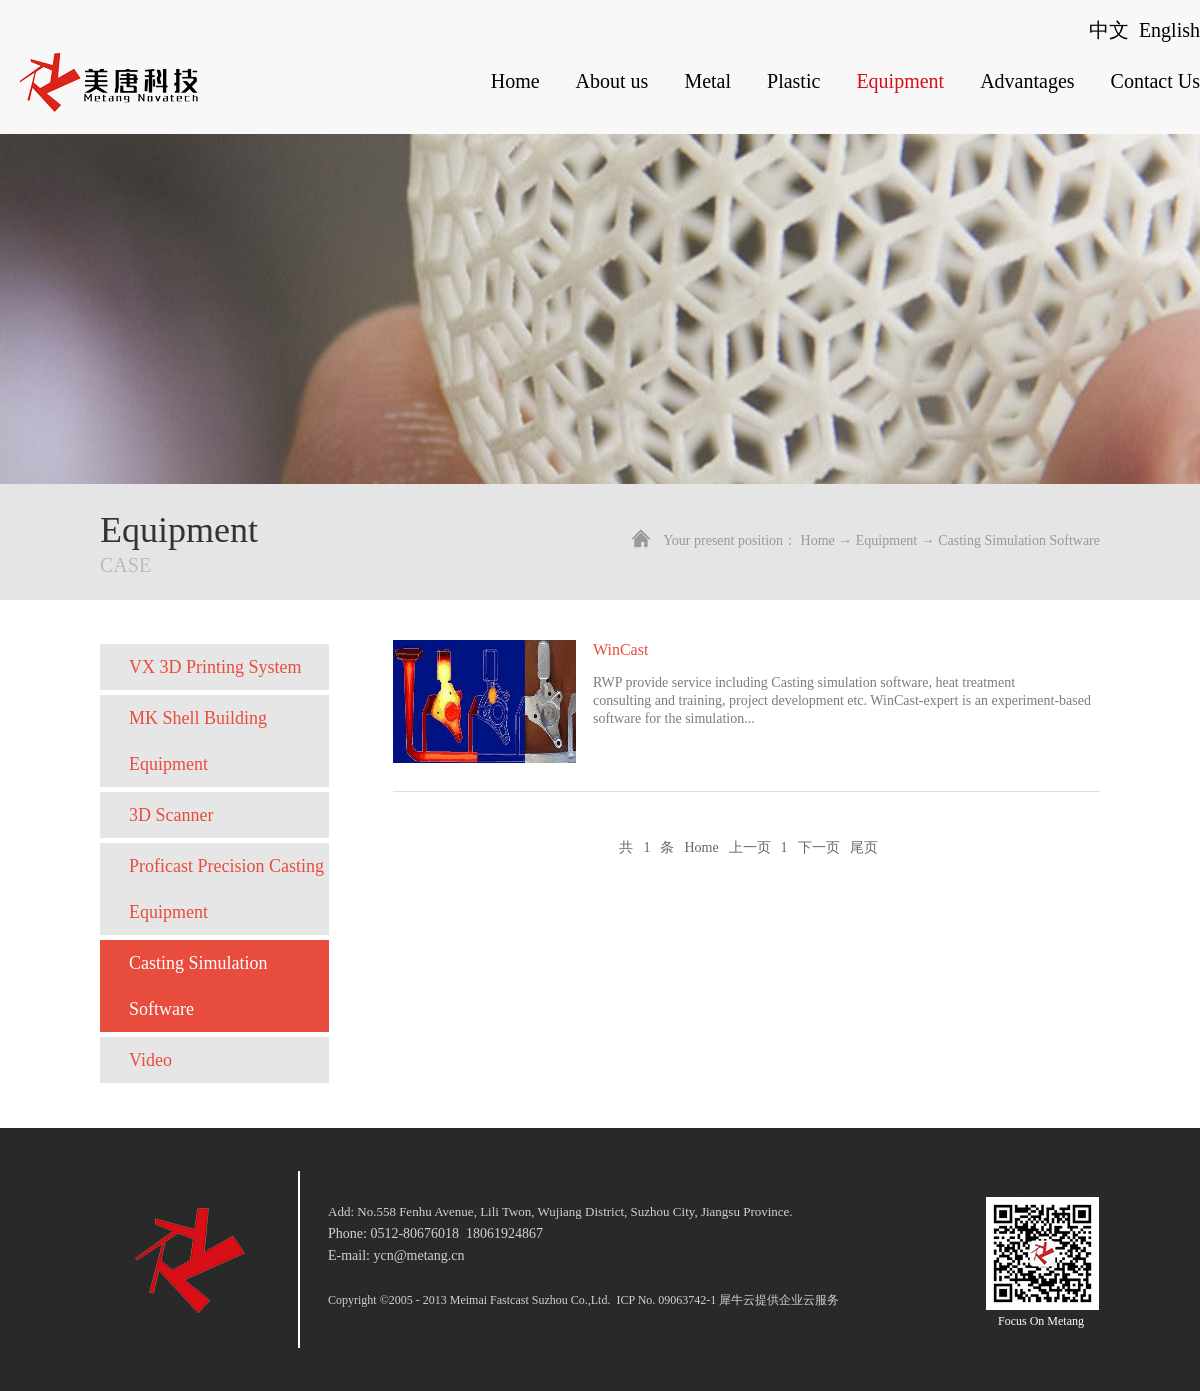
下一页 (819, 847)
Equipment (886, 540)
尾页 (864, 847)
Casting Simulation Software (1019, 540)
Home (515, 81)
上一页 (750, 847)
